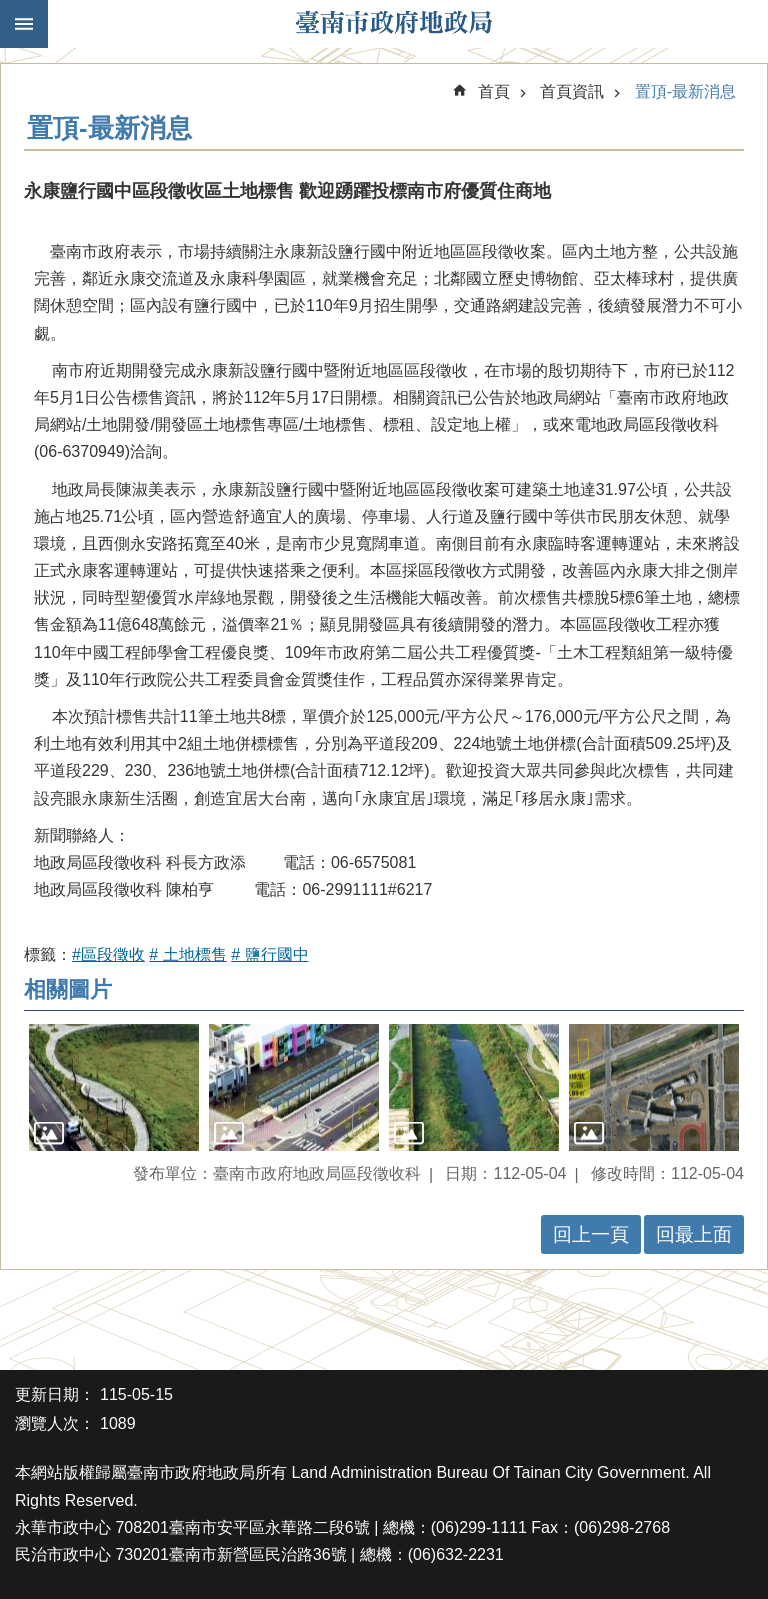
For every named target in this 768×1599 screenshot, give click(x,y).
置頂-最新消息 (685, 91)
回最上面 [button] (694, 1234)
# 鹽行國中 (269, 954)
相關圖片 (68, 989)
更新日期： (55, 1394)
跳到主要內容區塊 (10, 10)
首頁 (494, 91)
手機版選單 (24, 24)
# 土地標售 (187, 954)
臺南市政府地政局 (394, 24)
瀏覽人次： (55, 1423)
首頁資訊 (572, 91)
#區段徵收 (108, 954)
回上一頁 (591, 1234)
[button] (114, 1088)
